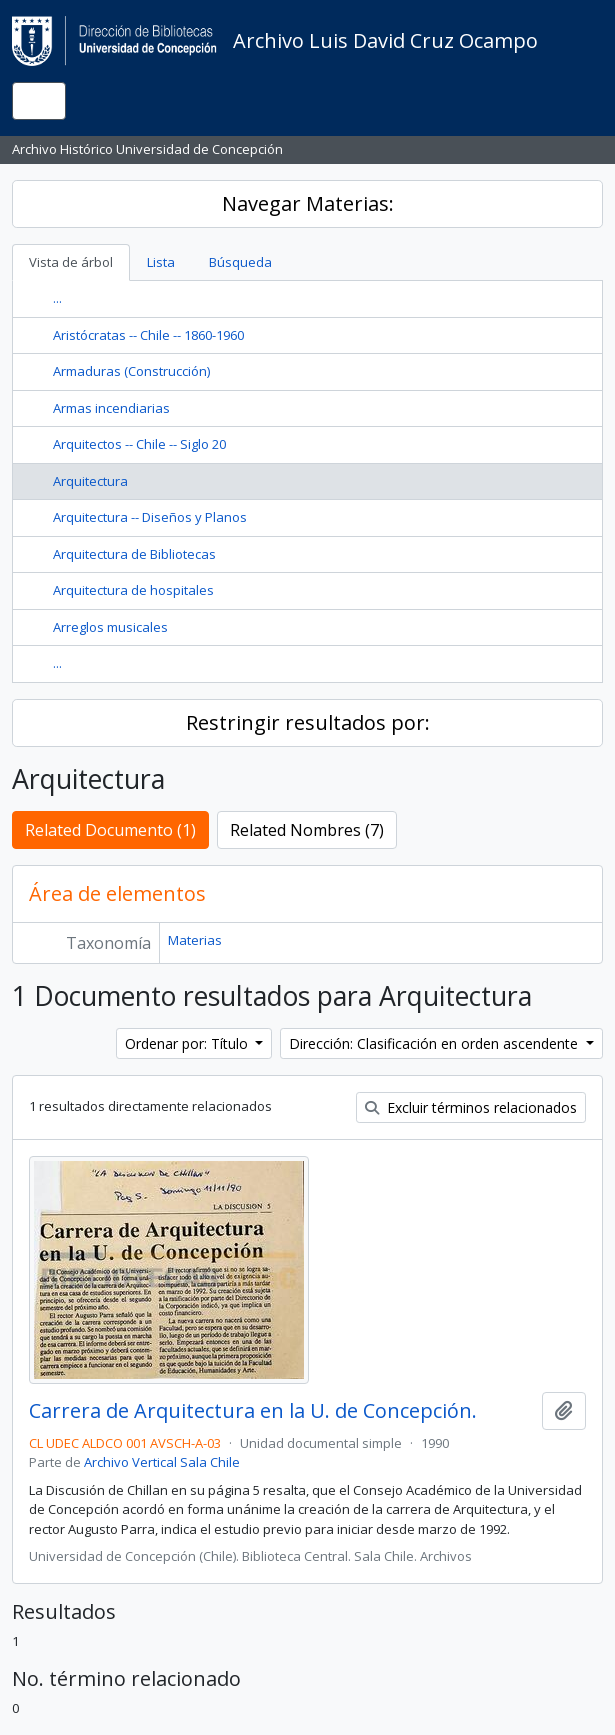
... (57, 298)
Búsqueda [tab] (240, 262)
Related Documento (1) (110, 830)
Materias (195, 940)
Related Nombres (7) (307, 830)
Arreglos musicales (110, 627)
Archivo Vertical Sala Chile (162, 1462)
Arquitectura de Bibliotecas (134, 554)
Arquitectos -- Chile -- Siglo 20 (139, 444)
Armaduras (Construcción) (131, 371)
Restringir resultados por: (308, 722)
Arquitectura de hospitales (133, 590)
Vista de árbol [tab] (71, 262)
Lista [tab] (161, 262)
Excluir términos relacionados (471, 1107)
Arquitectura (90, 481)
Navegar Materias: (308, 203)
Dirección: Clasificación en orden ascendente (435, 1043)
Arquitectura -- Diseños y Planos (150, 517)
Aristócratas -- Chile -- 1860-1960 (148, 335)
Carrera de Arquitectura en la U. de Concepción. (253, 1411)
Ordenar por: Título (188, 1043)
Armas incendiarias (111, 408)
